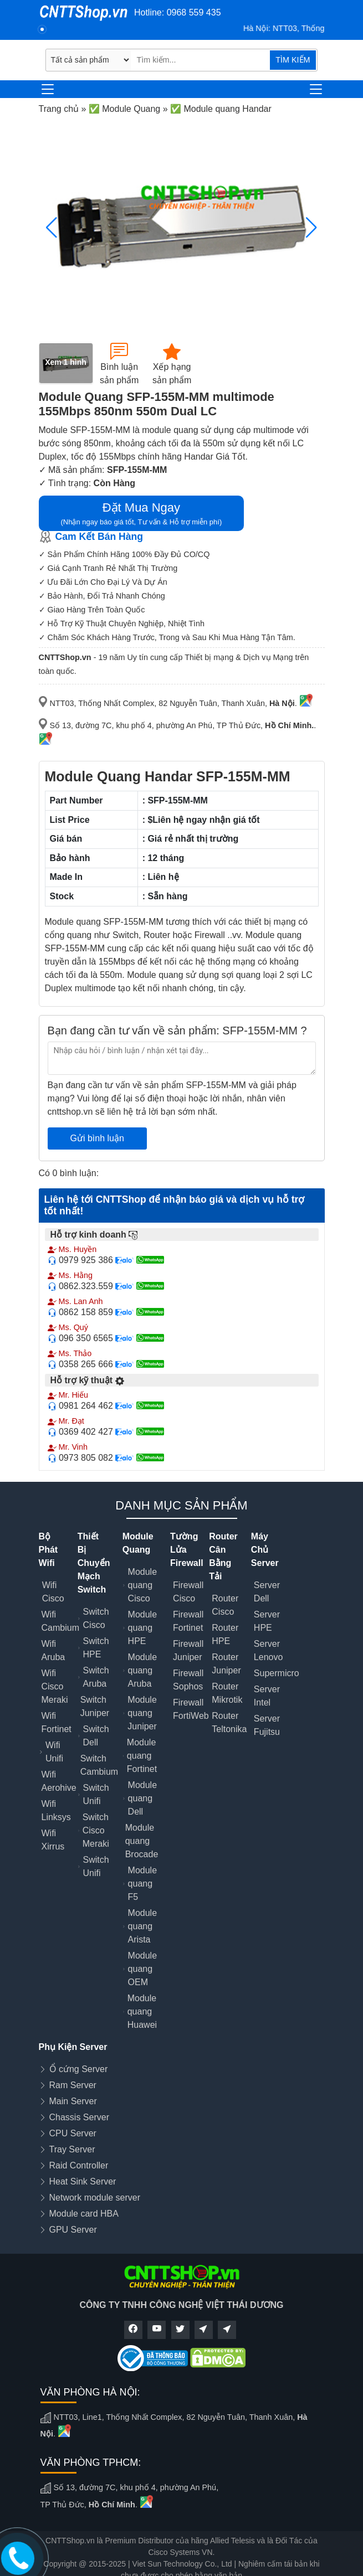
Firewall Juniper (188, 1650)
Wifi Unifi (54, 1751)
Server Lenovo (268, 1650)
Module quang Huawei (142, 2011)
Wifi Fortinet (56, 1722)
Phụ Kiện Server (73, 2047)
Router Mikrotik (227, 1693)
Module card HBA (84, 2213)
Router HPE (225, 1634)
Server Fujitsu (267, 1725)
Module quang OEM (142, 1969)
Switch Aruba (96, 1677)
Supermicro (276, 1673)
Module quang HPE (142, 1628)
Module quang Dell (142, 1798)
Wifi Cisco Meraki (55, 1686)
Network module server (95, 2197)
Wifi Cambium (60, 1621)
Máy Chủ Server (265, 1550)
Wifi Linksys (56, 1810)
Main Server (73, 2101)
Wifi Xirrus (53, 1839)
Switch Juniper (94, 1706)
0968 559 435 (194, 12)
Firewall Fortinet (188, 1621)
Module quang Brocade (142, 1841)
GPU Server (73, 2229)
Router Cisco (225, 1605)
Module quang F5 (142, 1884)
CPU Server (72, 2133)
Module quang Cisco (142, 1585)
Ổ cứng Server (78, 2069)
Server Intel (267, 1695)
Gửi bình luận (97, 1138)
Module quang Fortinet (142, 1756)
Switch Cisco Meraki (96, 1830)
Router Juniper (226, 1663)
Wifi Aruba (53, 1650)
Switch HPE (96, 1647)
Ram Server (72, 2085)
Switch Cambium (99, 1765)
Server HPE (267, 1621)
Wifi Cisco (53, 1591)
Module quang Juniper (141, 1713)
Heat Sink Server (82, 2181)
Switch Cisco (96, 1618)
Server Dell (267, 1591)
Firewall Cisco (188, 1591)
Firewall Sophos (188, 1679)
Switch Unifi (96, 1794)
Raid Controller (79, 2165)
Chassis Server (79, 2117)
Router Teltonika (229, 1722)
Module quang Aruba (142, 1670)
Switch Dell (96, 1735)
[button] (311, 227)
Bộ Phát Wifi (48, 1550)
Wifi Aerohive (59, 1781)
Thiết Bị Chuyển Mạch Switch (94, 1563)
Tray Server (72, 2149)
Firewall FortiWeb (191, 1709)
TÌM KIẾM (292, 59)
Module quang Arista (142, 1926)
